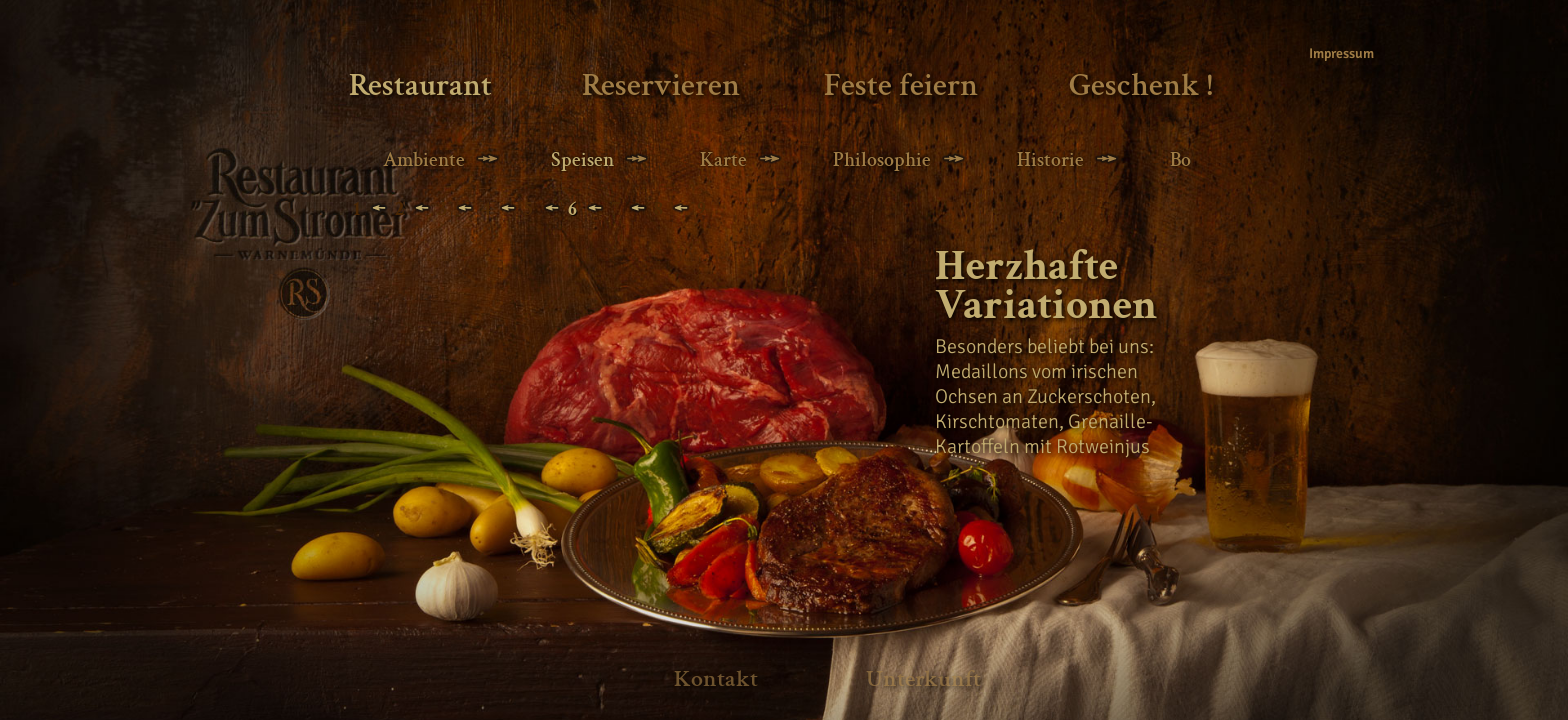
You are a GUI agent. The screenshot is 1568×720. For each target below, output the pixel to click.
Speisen (582, 160)
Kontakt (716, 678)
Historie (1050, 160)
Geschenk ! (1141, 85)
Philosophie (882, 160)
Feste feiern (901, 85)
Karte (723, 160)
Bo (1180, 160)
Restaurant (420, 85)
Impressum (1336, 53)
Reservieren (661, 85)
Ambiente (424, 160)
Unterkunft (923, 678)
